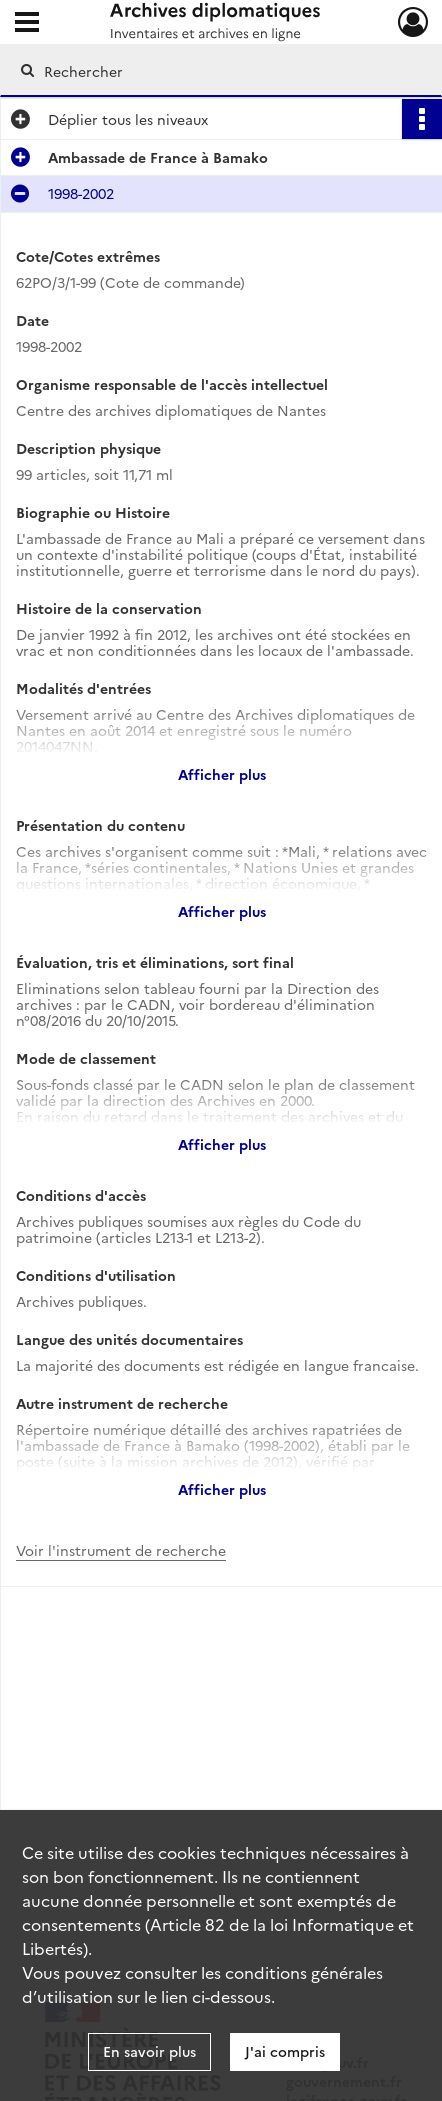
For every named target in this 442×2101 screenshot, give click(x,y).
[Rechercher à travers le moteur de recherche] (214, 71)
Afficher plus (222, 774)
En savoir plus (149, 2051)
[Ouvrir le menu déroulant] (27, 24)
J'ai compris (285, 2051)
